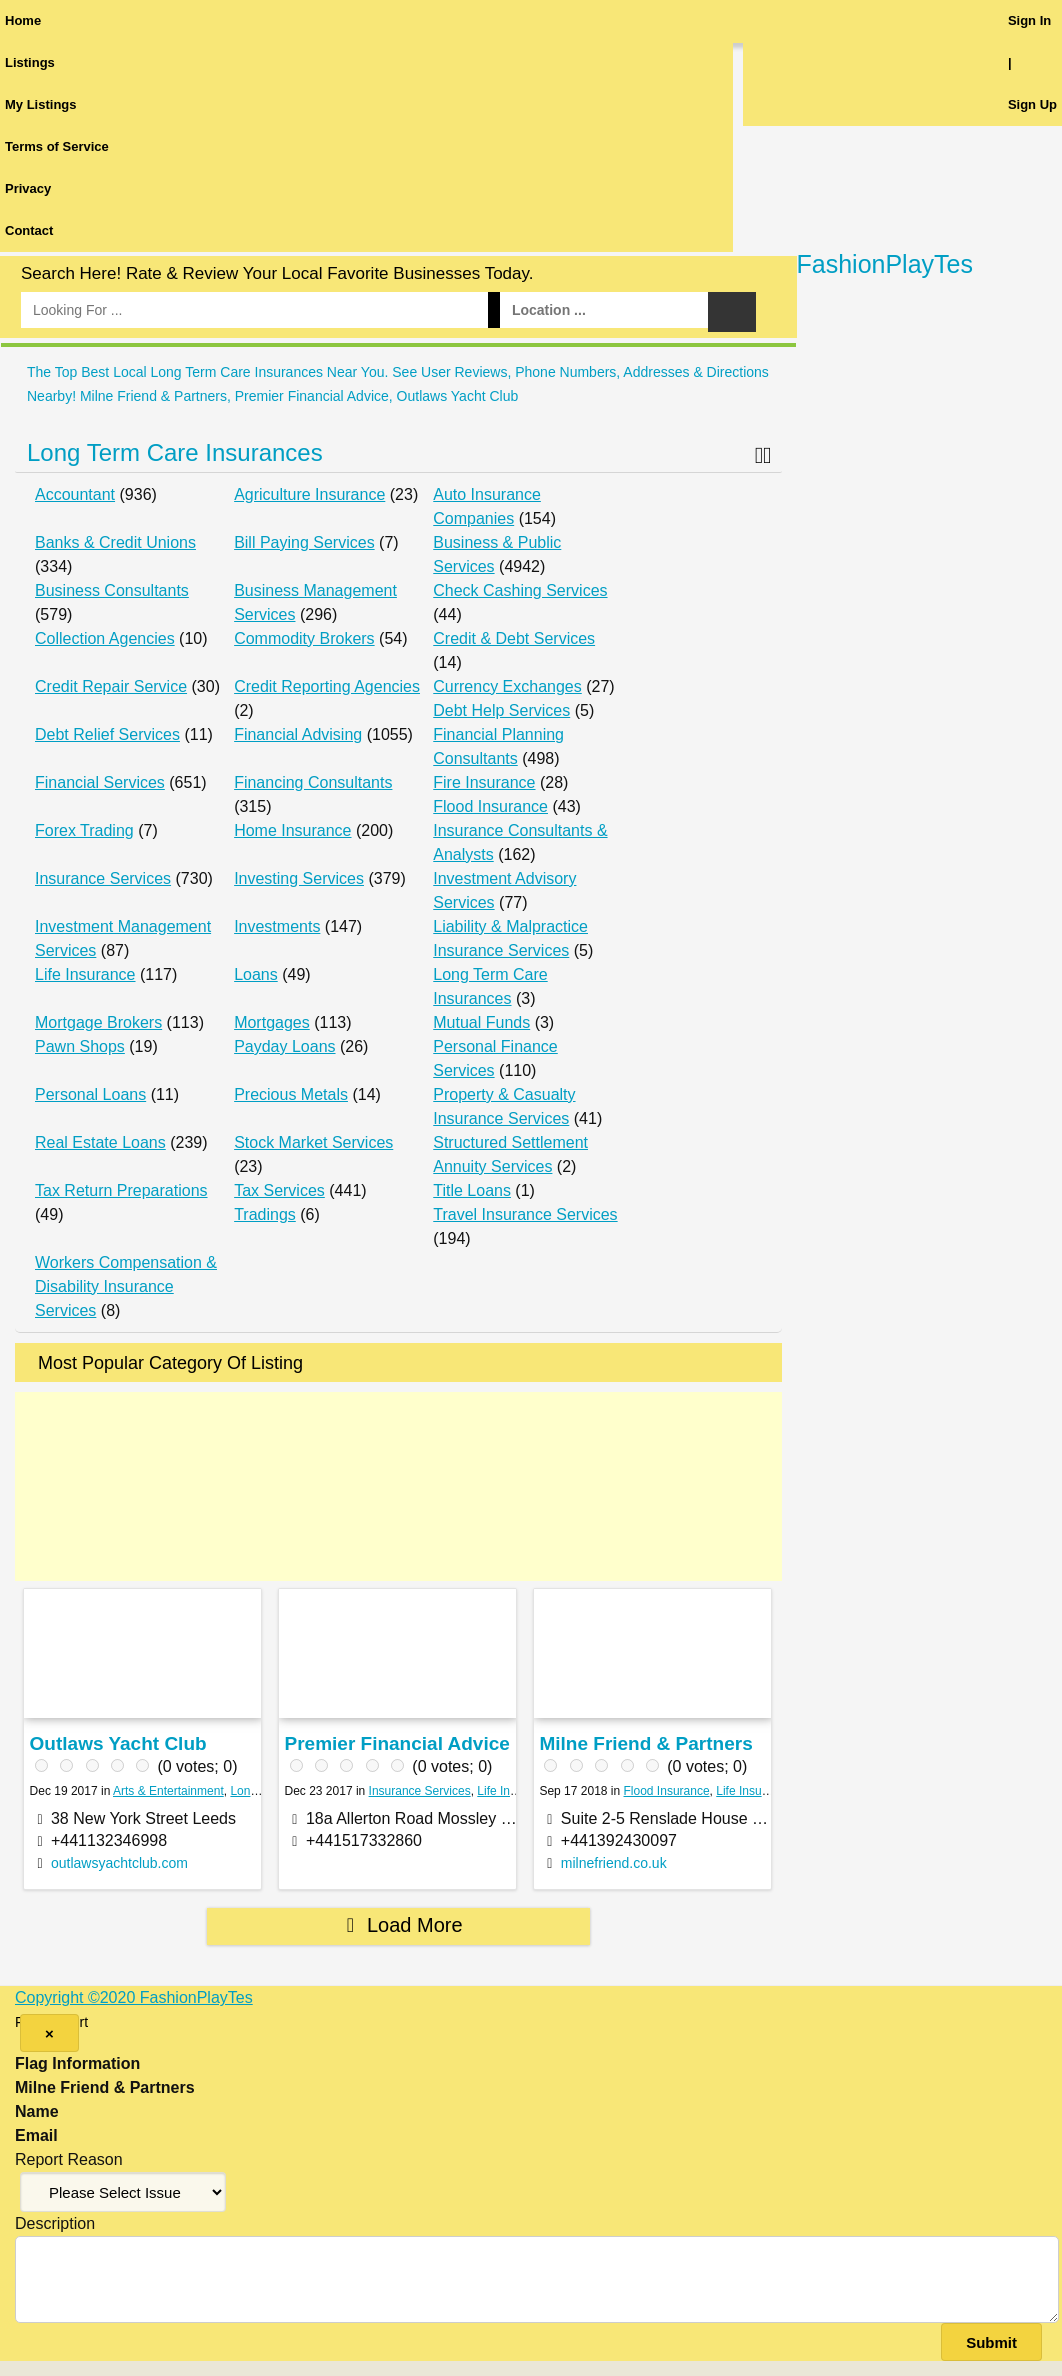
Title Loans (472, 1190)
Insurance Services (103, 878)
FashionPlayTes (885, 264)
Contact (29, 230)
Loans (256, 974)
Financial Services (100, 782)
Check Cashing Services (520, 590)
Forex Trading (84, 830)
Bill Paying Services (304, 542)
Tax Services (279, 1190)
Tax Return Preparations (121, 1190)
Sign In (1029, 20)
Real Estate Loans (100, 1142)
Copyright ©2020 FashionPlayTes (134, 1997)
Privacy (28, 188)
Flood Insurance (490, 806)
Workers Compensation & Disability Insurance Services (126, 1286)
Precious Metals (291, 1094)
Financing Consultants (313, 782)
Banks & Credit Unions (115, 542)
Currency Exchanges (507, 686)
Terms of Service (57, 146)
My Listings (41, 104)
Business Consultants (112, 590)
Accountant (75, 494)
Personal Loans (90, 1094)
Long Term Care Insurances (175, 452)
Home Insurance (292, 830)
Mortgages (272, 1022)
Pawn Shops (80, 1046)
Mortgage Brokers (98, 1022)
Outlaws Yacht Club (118, 1743)
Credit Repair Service (111, 686)
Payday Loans (284, 1046)
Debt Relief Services (107, 734)
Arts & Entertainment (168, 1791)
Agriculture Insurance (309, 494)
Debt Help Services (501, 710)
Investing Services (299, 878)
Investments (277, 926)
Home (23, 20)
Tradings (265, 1214)
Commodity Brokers (304, 638)
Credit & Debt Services (514, 638)
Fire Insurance (484, 782)
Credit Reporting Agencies (327, 686)
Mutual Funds (481, 1022)
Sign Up (1032, 104)
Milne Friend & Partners (645, 1743)
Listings (30, 62)
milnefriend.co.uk (614, 1863)
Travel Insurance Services (525, 1214)
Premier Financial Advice (397, 1743)
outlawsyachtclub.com (119, 1863)
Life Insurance (85, 974)
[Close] (49, 2033)
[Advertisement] (398, 1486)
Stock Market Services (313, 1142)
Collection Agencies (105, 638)
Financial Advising (298, 734)
